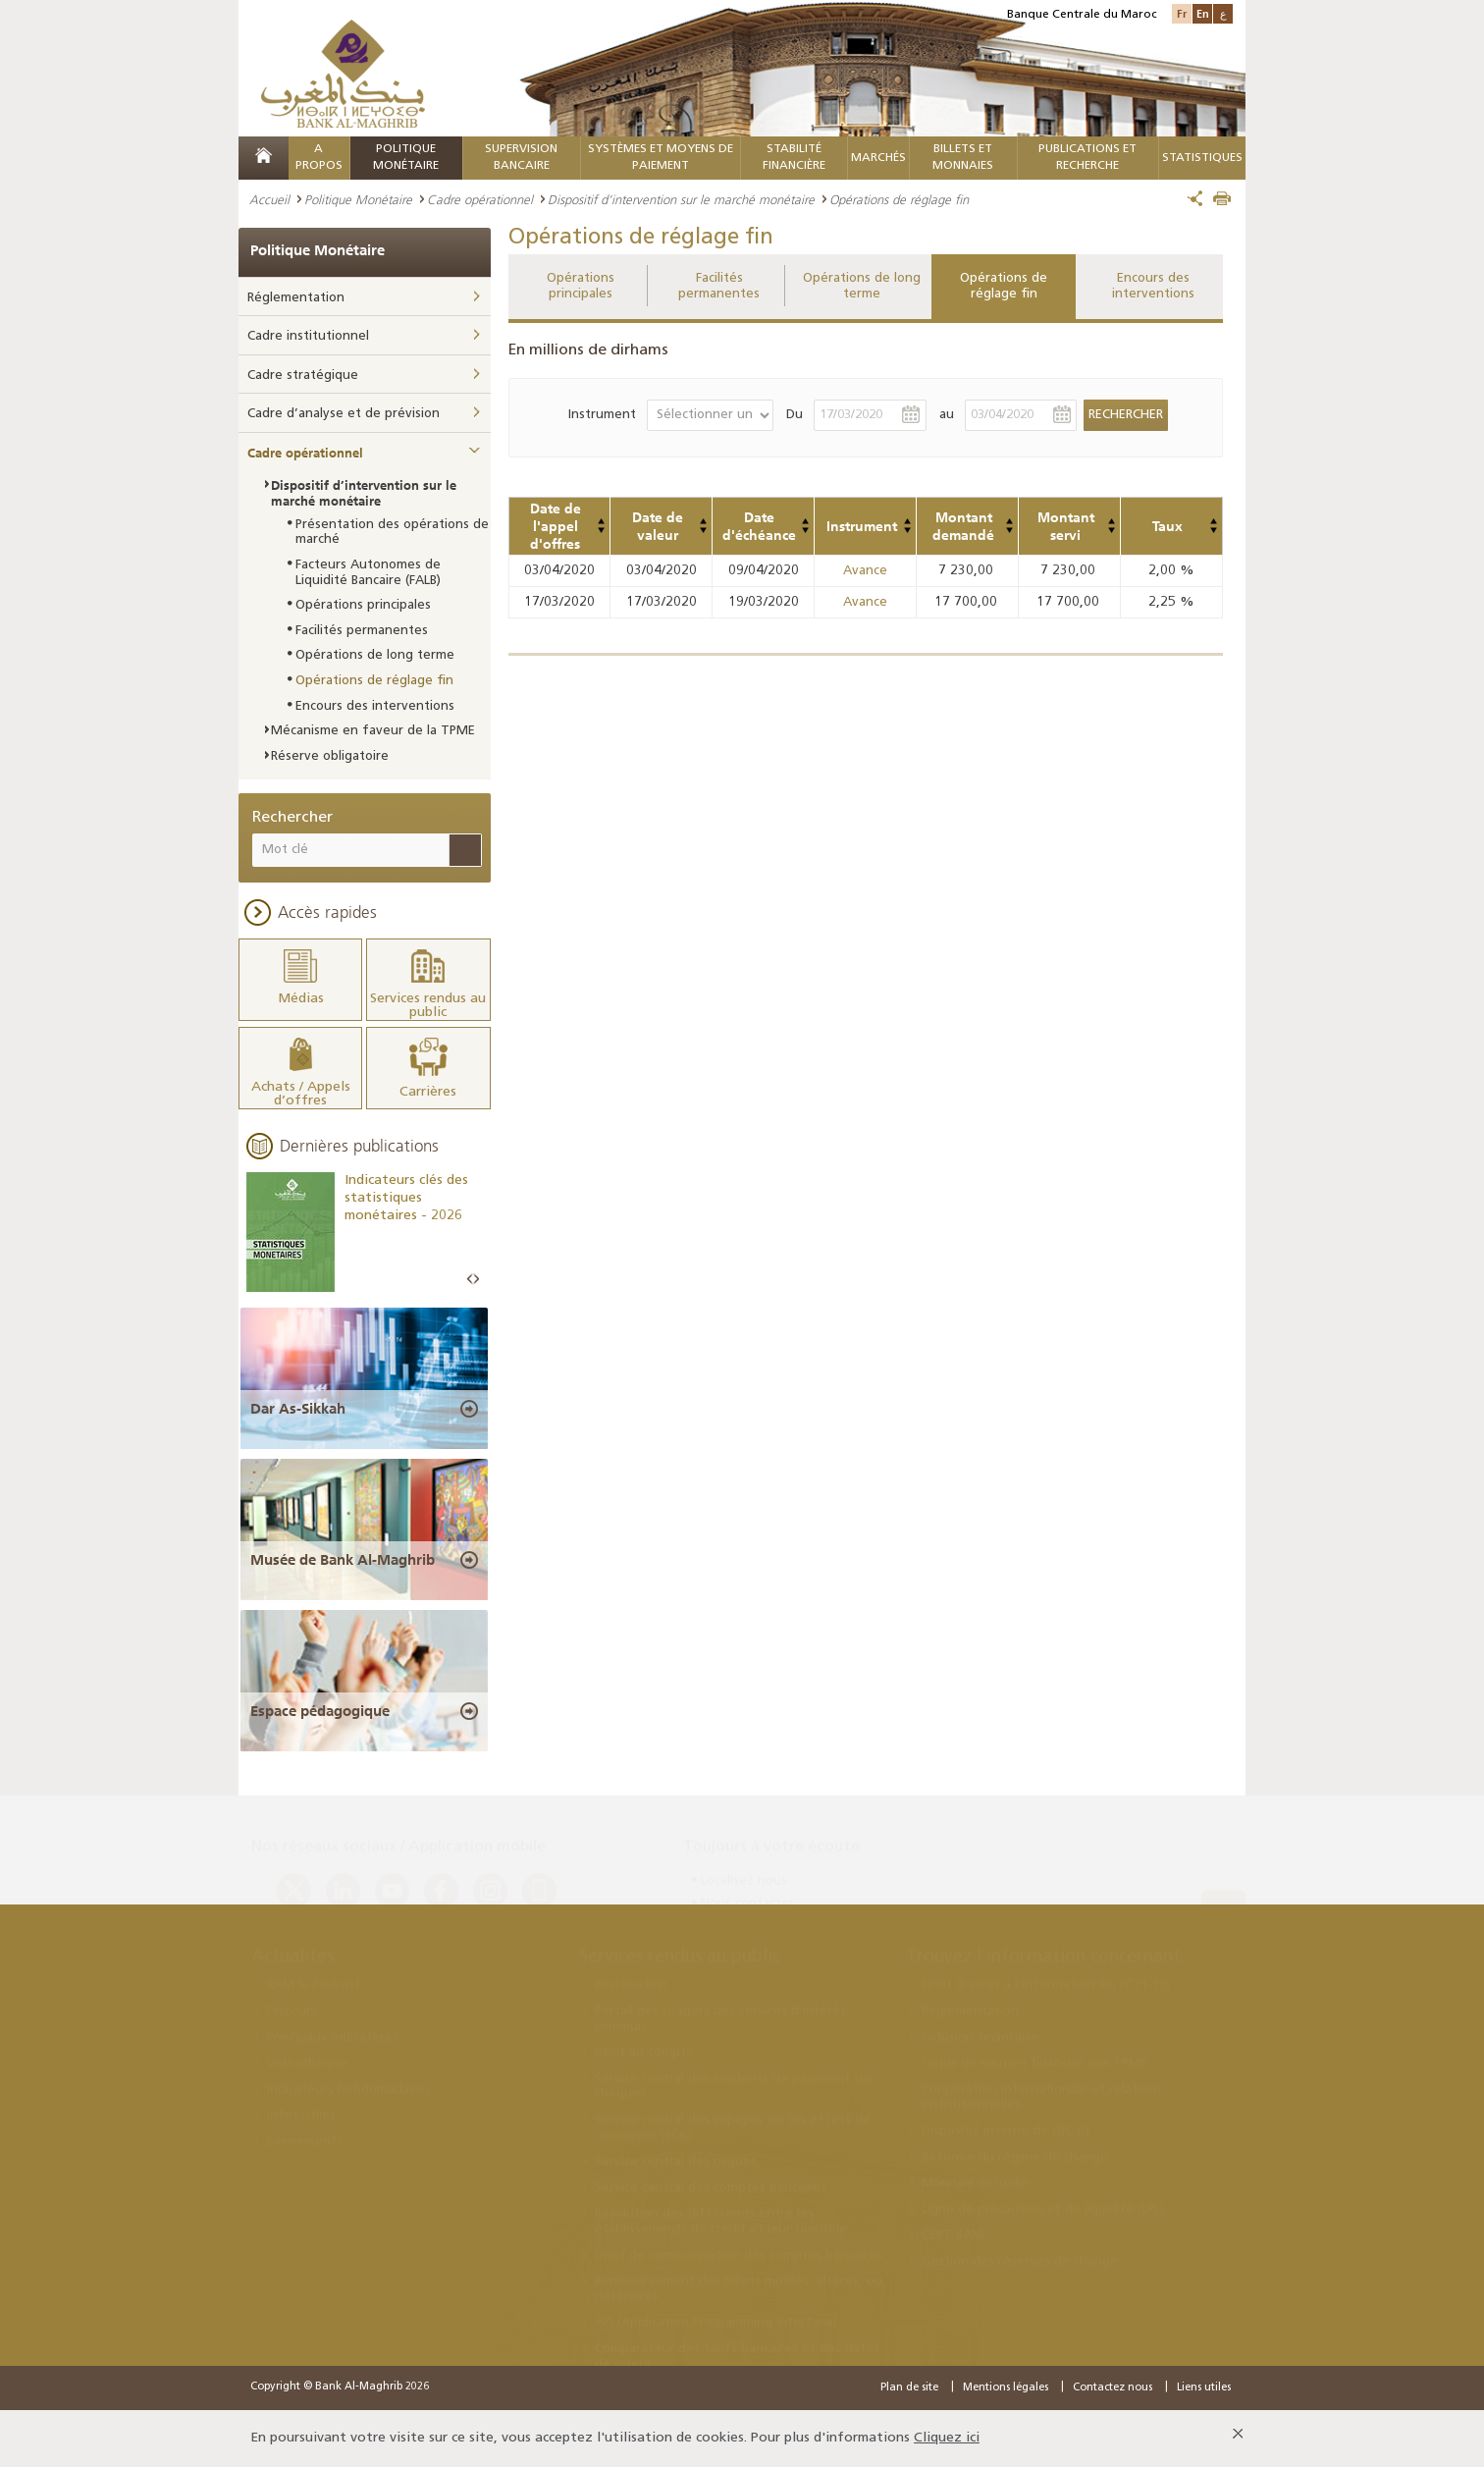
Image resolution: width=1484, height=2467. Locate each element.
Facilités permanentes (719, 286)
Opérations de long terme (862, 286)
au (946, 414)
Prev (470, 1279)
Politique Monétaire (358, 199)
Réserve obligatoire (330, 756)
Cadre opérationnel (480, 199)
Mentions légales (1005, 2388)
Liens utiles (1204, 2388)
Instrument (602, 414)
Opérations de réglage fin (1003, 286)
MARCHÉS (878, 158)
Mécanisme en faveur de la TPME (373, 730)
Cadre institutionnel (308, 336)
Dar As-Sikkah (297, 1409)
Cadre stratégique (302, 375)
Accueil (269, 199)
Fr (1182, 13)
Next (476, 1279)
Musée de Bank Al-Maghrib (342, 1560)
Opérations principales (580, 286)
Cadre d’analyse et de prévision (343, 413)
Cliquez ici (947, 2438)
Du (794, 414)
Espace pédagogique (320, 1711)
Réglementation (295, 298)
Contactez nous (1112, 2388)
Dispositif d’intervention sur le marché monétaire (681, 199)
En (1202, 13)
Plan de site (909, 2388)
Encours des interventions (1153, 286)
